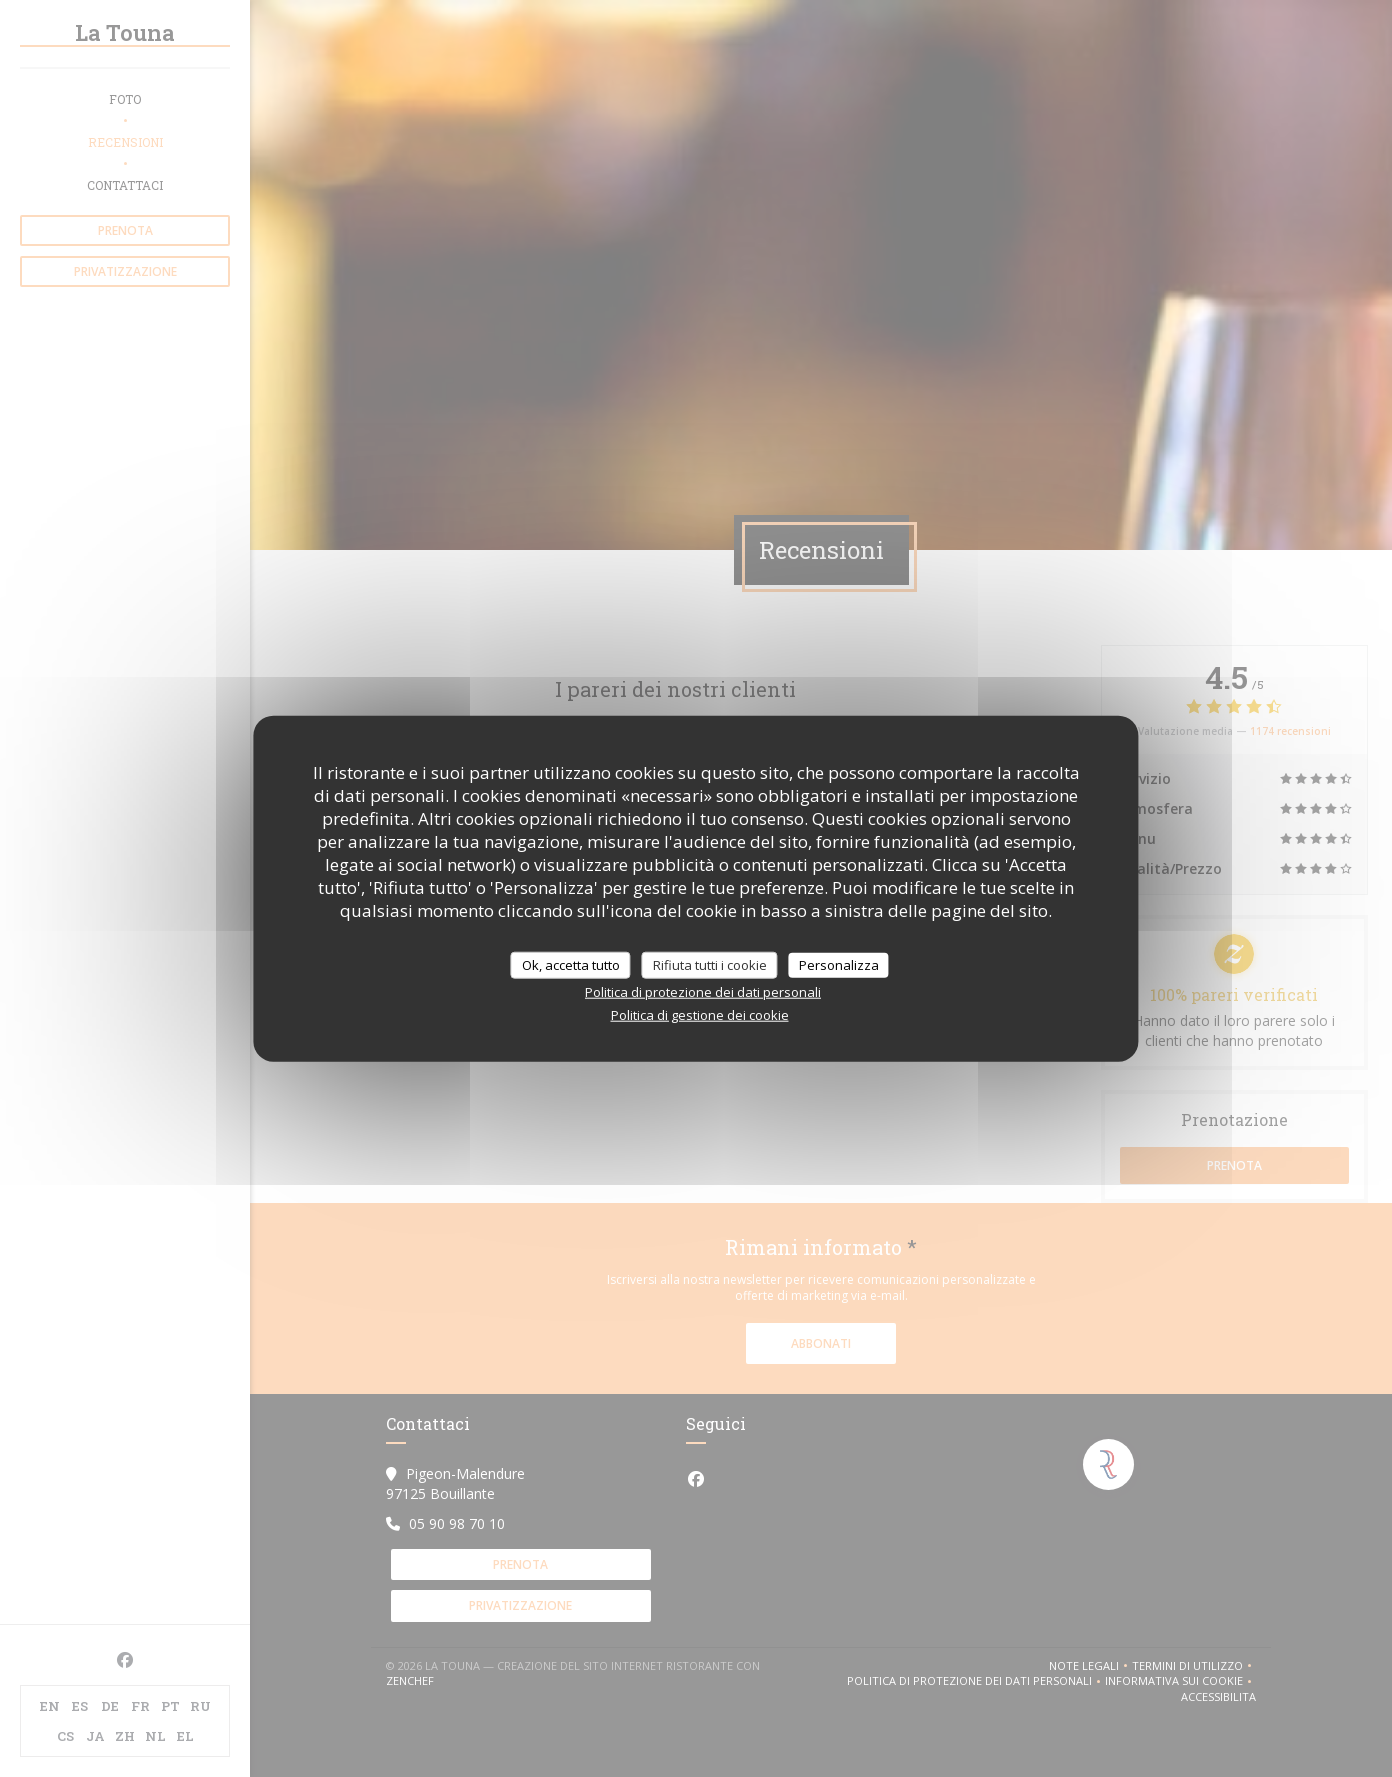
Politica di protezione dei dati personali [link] (703, 992)
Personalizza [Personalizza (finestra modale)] (839, 964)
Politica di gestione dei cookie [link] (700, 1015)
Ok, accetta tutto (571, 964)
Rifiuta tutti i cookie (710, 964)
